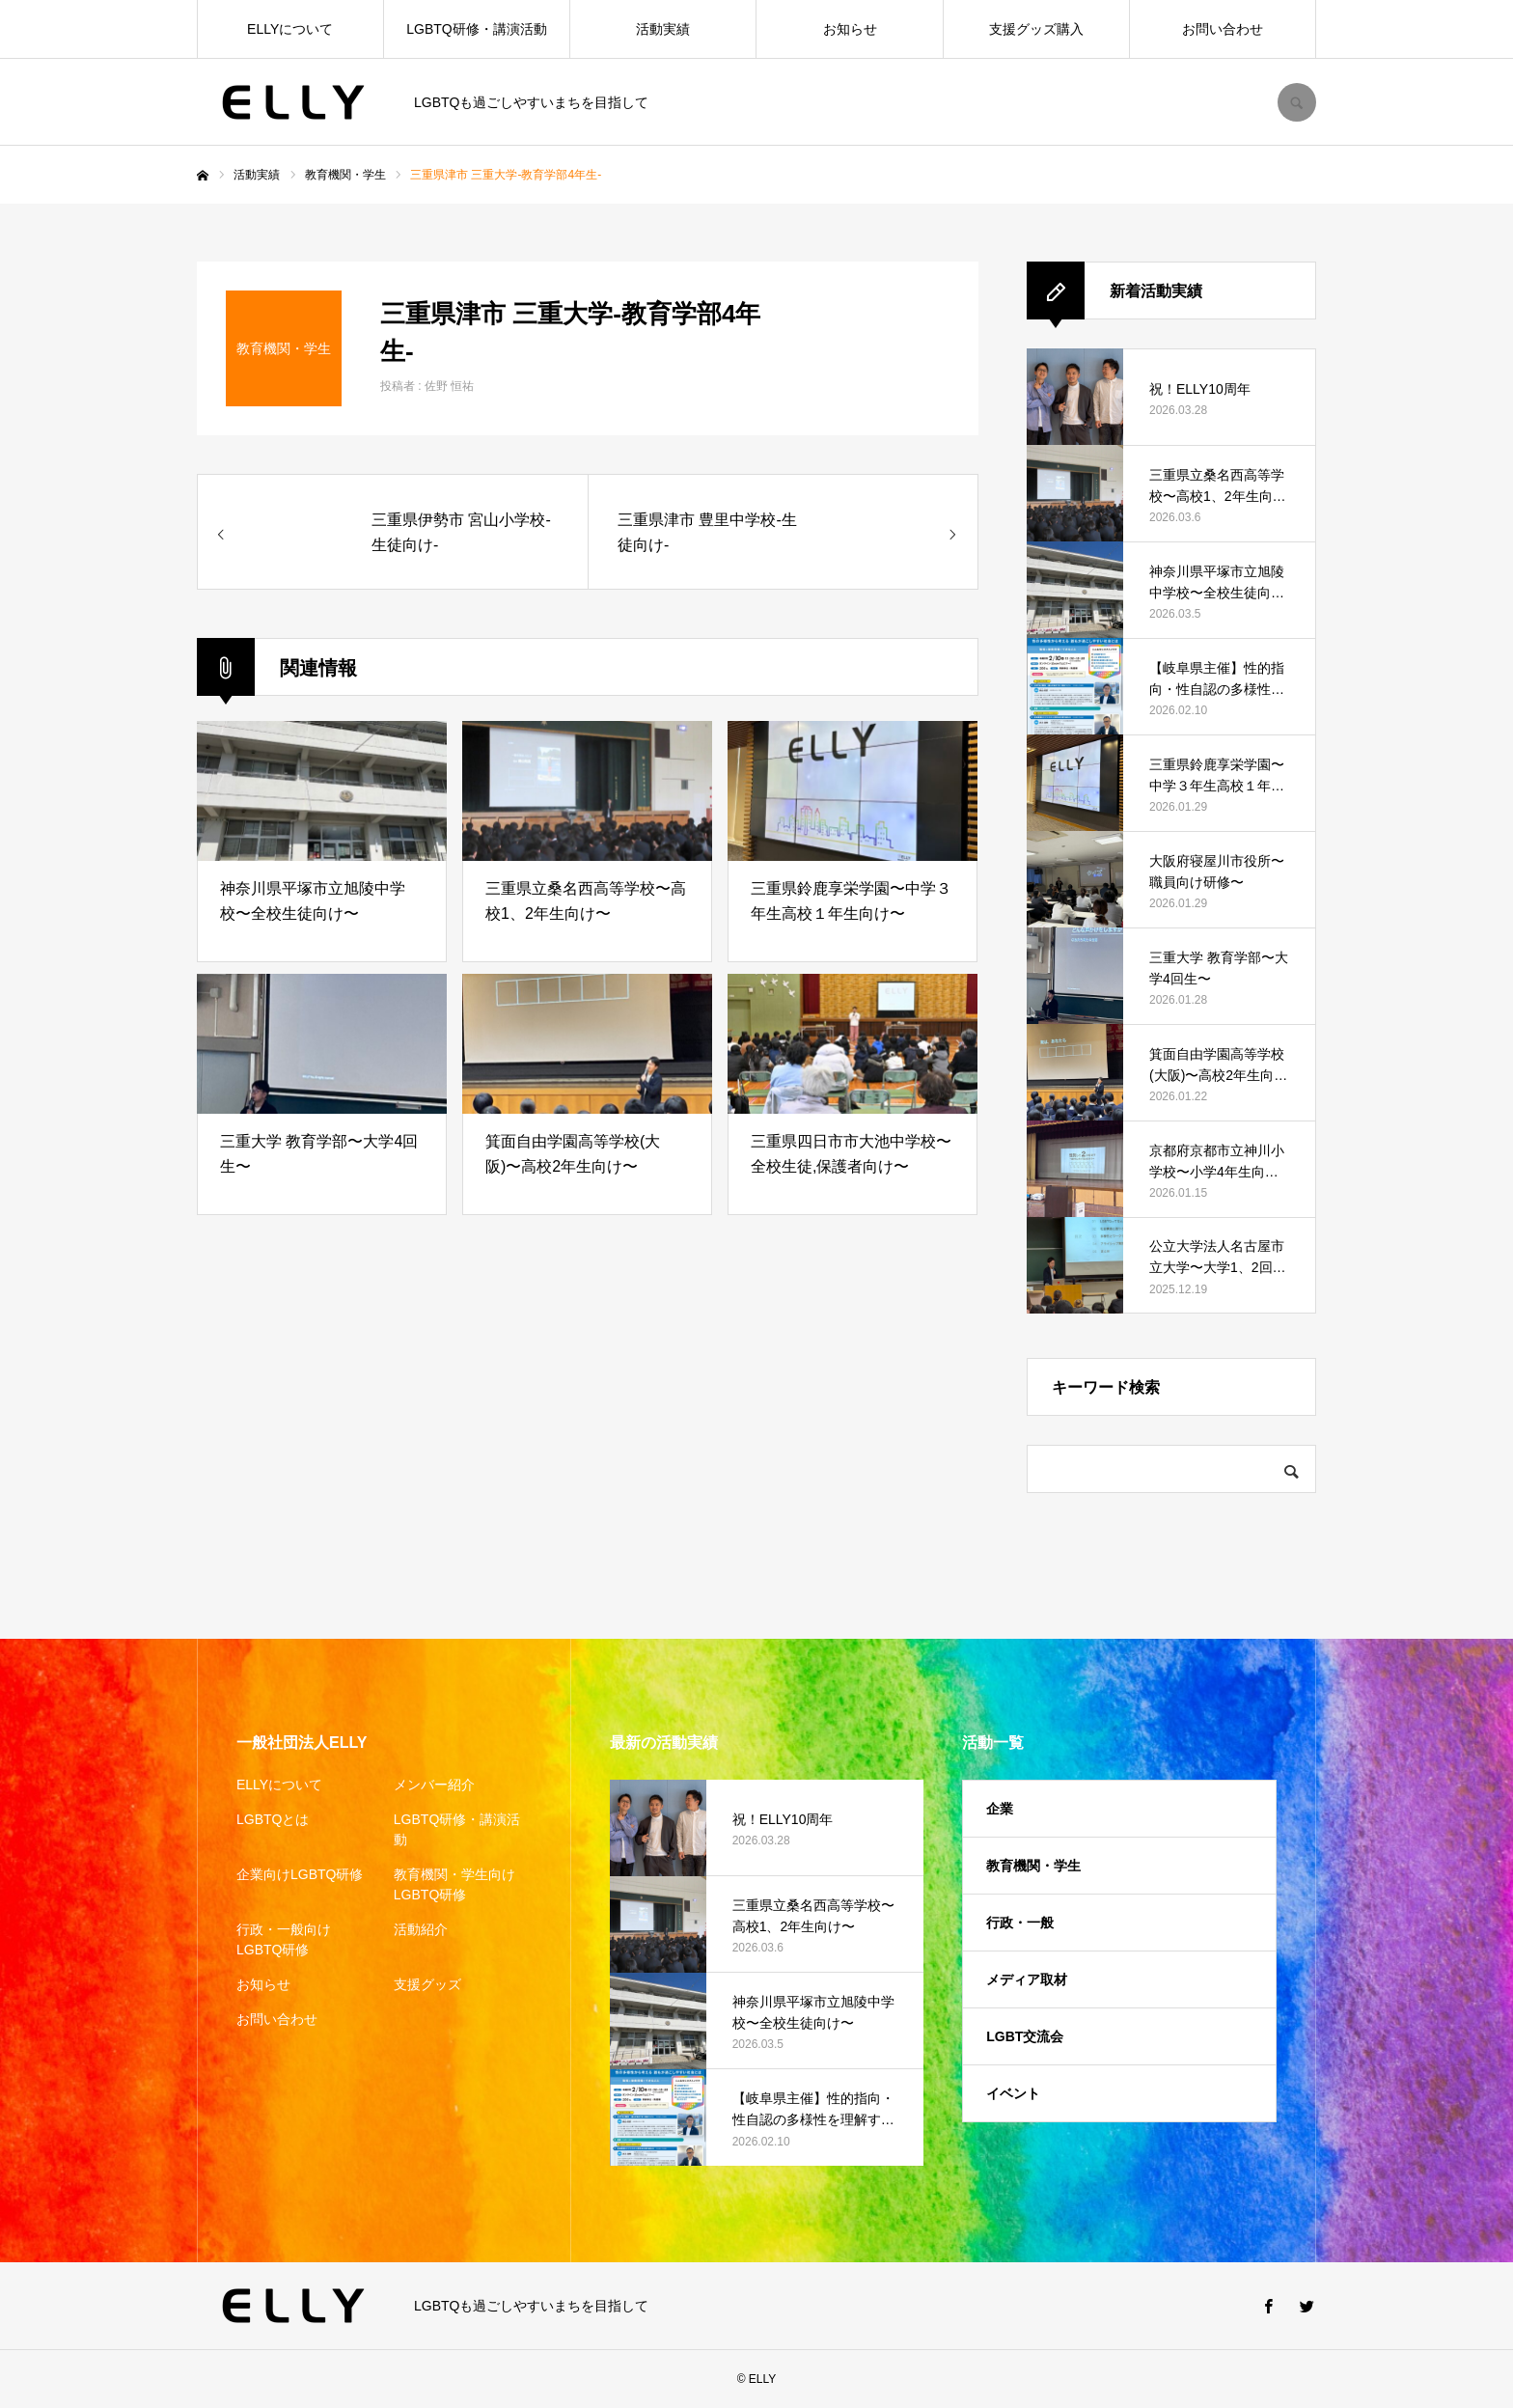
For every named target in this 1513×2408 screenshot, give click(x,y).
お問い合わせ (1222, 29)
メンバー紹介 (434, 1784)
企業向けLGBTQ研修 (299, 1874)
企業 (999, 1808)
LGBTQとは (272, 1819)
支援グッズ (427, 1984)
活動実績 (663, 29)
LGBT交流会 (1024, 2036)
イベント (1013, 2093)
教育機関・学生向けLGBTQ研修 (454, 1884)
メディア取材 (1026, 1979)
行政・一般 (1020, 1922)
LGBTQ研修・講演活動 (476, 29)
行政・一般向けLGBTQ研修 (283, 1939)
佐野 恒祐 (449, 386)
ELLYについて (290, 29)
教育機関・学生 (1033, 1865)
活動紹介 (421, 1929)
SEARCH (1297, 102)
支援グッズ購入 (1036, 29)
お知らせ (850, 29)
